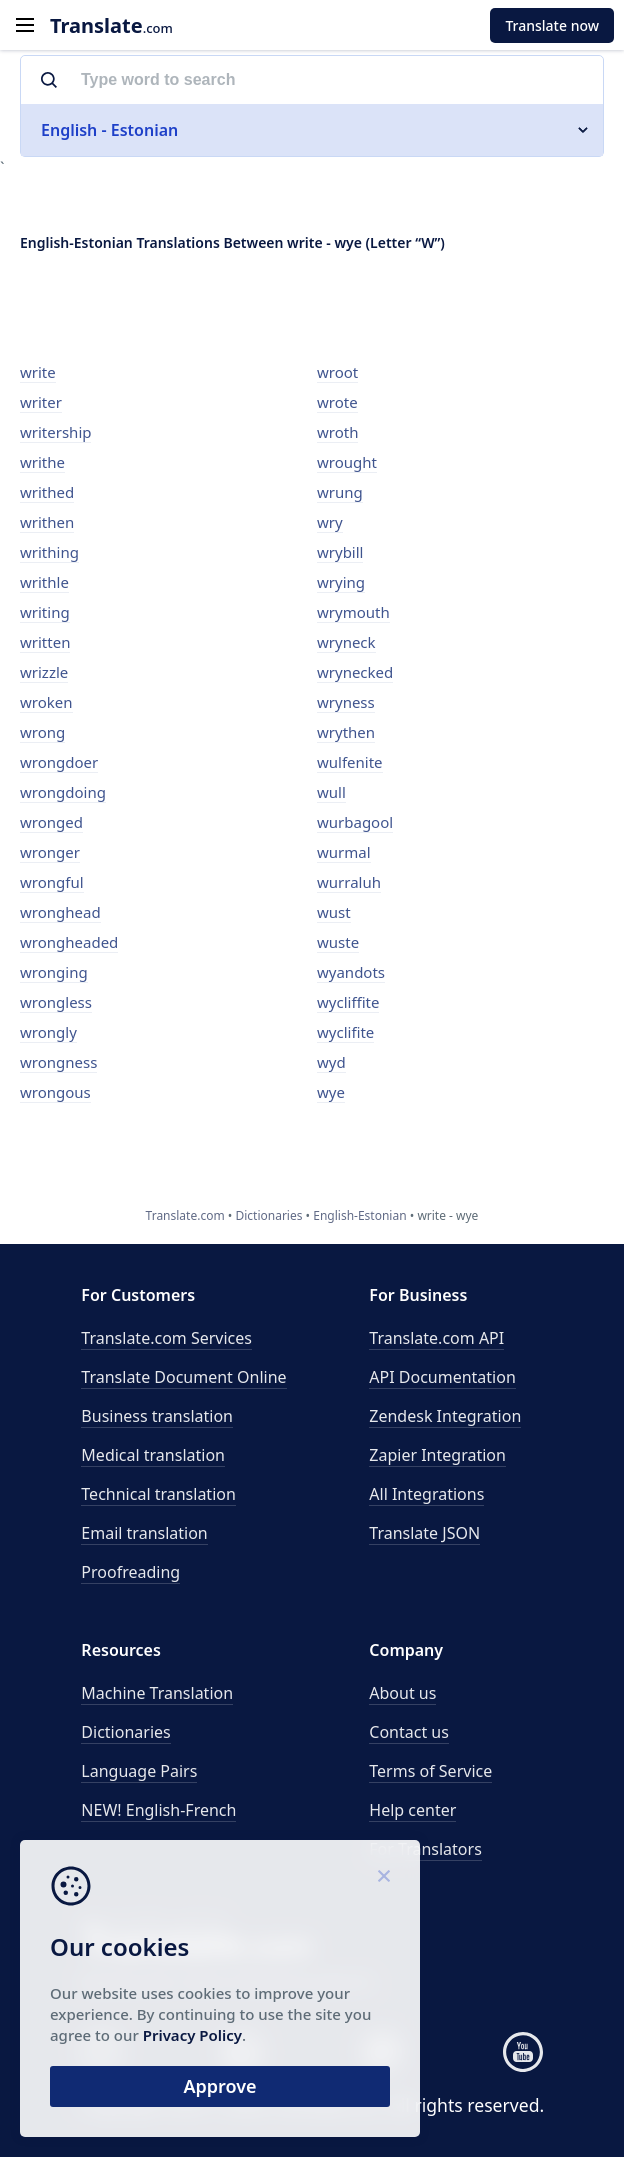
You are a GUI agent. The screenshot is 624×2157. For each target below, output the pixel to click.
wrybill (340, 552)
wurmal (344, 852)
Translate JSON (424, 1533)
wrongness (58, 1062)
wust (334, 912)
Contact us (409, 1732)
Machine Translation (157, 1693)
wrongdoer (59, 762)
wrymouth (353, 612)
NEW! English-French (158, 1810)
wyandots (351, 972)
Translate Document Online (183, 1377)
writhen (47, 522)
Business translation (157, 1416)
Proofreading (130, 1572)
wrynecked (355, 672)
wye (331, 1092)
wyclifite (345, 1032)
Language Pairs (139, 1771)
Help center (412, 1810)
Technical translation (158, 1494)
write (38, 372)
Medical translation (153, 1455)
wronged (51, 822)
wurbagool (355, 822)
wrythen (346, 732)
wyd (331, 1062)
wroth (337, 432)
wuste (338, 942)
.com (111, 25)
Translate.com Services (166, 1338)
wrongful (52, 882)
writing (45, 612)
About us (402, 1693)
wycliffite (348, 1002)
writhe (42, 462)
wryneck (346, 642)
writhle (44, 582)
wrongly (48, 1032)
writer (41, 402)
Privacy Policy (192, 2035)
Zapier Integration (437, 1455)
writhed (47, 492)
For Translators (425, 1849)
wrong (42, 732)
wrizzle (44, 672)
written (45, 642)
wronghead (60, 912)
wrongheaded (69, 942)
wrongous (55, 1092)
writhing (49, 552)
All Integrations (426, 1494)
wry (330, 522)
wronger (50, 852)
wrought (347, 462)
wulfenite (350, 762)
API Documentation (442, 1377)
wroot (337, 372)
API (436, 1338)
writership (55, 432)
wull (331, 792)
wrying (341, 582)
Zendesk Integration (445, 1416)
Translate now (552, 25)
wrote (337, 402)
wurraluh (349, 882)
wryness (346, 702)
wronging (54, 972)
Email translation (144, 1533)
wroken (46, 702)
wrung (340, 492)
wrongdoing (63, 792)
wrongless (56, 1002)
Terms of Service (430, 1771)
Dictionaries (125, 1732)
